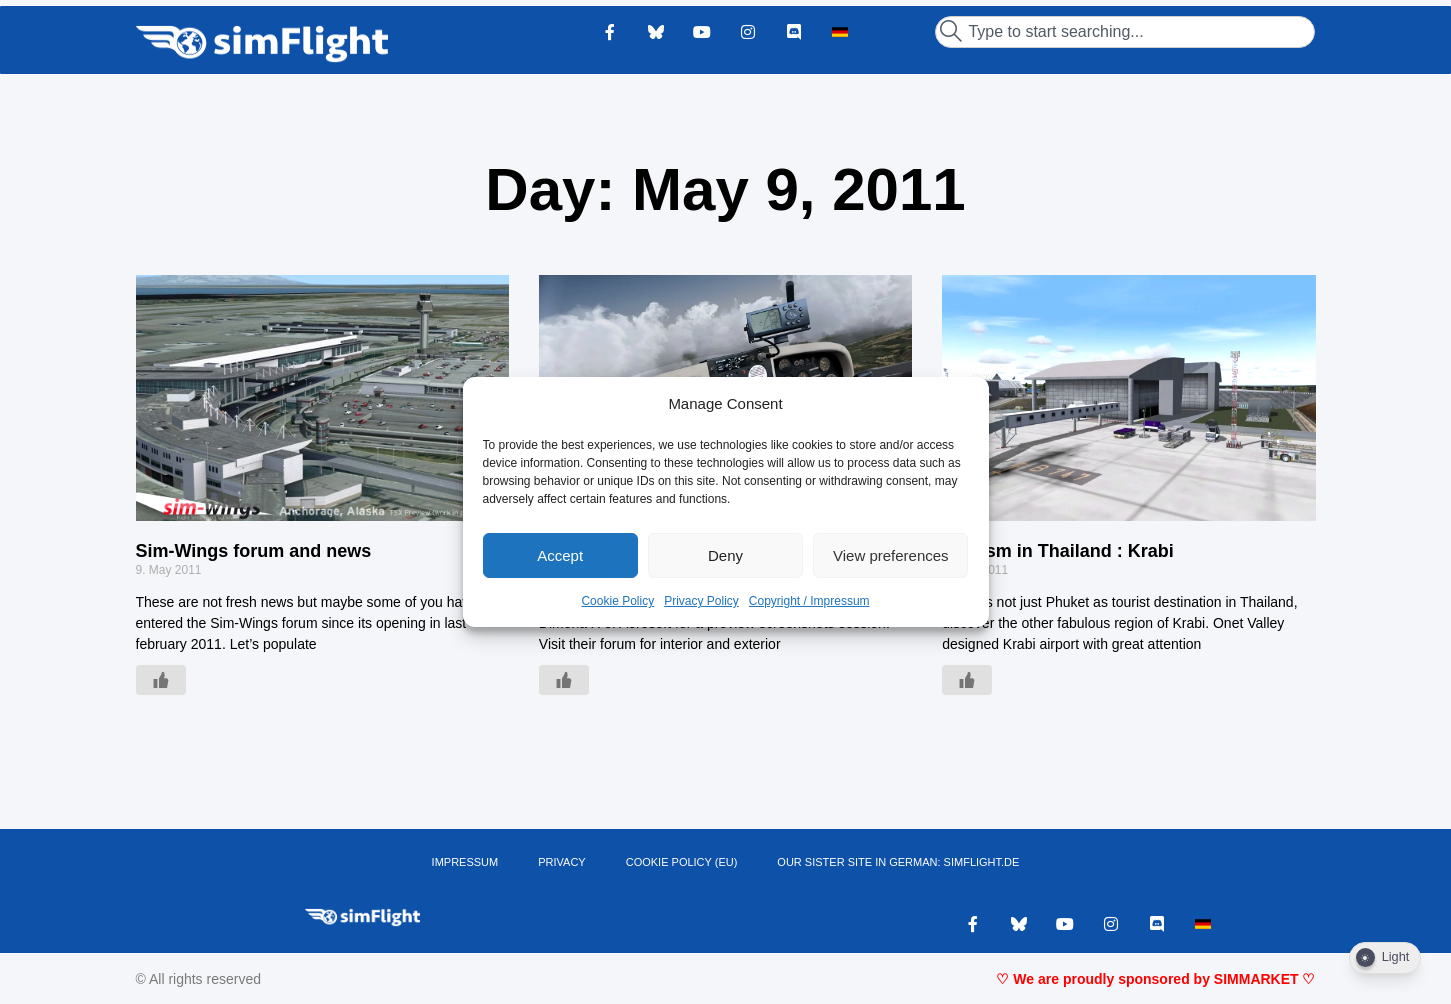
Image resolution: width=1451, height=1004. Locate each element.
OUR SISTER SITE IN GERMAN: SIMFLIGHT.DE (898, 862)
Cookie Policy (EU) (682, 862)
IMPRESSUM (465, 862)
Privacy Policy (701, 601)
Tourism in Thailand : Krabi (1058, 551)
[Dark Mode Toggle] (1385, 958)
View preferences (891, 555)
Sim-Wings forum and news (254, 551)
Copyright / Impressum (809, 601)
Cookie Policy (617, 601)
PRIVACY (561, 862)
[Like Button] (161, 680)
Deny (725, 555)
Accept (560, 555)
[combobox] (1125, 32)
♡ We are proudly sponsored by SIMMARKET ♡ (1155, 979)
